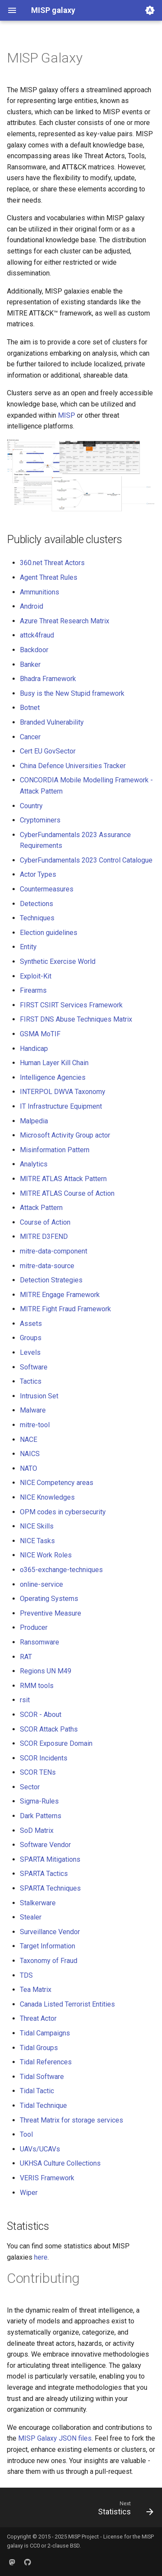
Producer (34, 1627)
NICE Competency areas (56, 1483)
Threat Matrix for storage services (71, 2120)
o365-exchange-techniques (61, 1570)
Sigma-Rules (39, 1801)
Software (34, 1367)
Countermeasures (46, 889)
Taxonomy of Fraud (48, 1961)
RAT (26, 1657)
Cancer (30, 737)
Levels (30, 1352)
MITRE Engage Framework (60, 1295)
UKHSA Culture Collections (60, 2163)
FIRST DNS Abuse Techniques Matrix (76, 1019)
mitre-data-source (47, 1266)
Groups (30, 1338)
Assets (31, 1323)
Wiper (29, 2192)
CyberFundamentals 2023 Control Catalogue (86, 860)
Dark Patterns (40, 1816)
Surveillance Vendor (50, 1932)
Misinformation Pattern (54, 1150)
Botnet (30, 707)
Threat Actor (38, 2018)
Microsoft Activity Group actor (65, 1135)
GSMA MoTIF (40, 1034)
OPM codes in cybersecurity (63, 1512)
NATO (28, 1468)
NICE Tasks (37, 1541)
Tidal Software (42, 2077)
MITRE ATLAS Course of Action (67, 1193)
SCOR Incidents (43, 1758)
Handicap (34, 1048)
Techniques (37, 918)
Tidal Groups (39, 2048)
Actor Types (38, 874)
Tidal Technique (43, 2105)
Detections (36, 904)
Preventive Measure (50, 1613)
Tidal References (46, 2062)
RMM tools (37, 1686)
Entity (28, 947)
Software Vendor (45, 1845)
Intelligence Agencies (53, 1077)
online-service (41, 1584)
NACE (28, 1439)
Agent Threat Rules (48, 577)
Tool (26, 2134)
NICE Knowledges (47, 1497)
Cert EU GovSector (48, 751)
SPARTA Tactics (44, 1873)
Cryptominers (40, 820)
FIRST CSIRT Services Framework (71, 1005)
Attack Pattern (41, 1208)
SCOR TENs (38, 1772)
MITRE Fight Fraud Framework (65, 1309)
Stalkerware (38, 1903)
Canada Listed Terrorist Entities (67, 2004)
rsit (25, 1700)
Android (31, 606)
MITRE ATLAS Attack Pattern (63, 1179)
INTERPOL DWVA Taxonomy (62, 1092)
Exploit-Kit (35, 976)
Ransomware (39, 1642)
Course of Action (45, 1222)
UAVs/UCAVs (40, 2149)
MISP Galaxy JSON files (55, 2438)
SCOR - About (40, 1714)
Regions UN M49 (45, 1671)
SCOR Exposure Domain (56, 1743)
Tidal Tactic (37, 2091)
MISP (66, 415)
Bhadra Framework (48, 679)
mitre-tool (35, 1425)
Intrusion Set (39, 1396)
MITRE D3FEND (44, 1236)
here (41, 2257)
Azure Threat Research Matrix (64, 621)
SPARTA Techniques (50, 1888)
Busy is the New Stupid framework (72, 693)
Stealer (30, 1917)
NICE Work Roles (46, 1555)
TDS (26, 1975)
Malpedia (34, 1121)
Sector (30, 1787)
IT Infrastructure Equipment (61, 1106)
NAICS (30, 1454)
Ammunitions (39, 592)
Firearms (33, 990)
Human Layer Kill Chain (54, 1063)
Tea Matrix (35, 1989)
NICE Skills (37, 1526)
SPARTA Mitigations (50, 1859)
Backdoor (34, 650)
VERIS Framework (47, 2178)
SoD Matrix (37, 1830)
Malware (33, 1410)
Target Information (47, 1946)
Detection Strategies (51, 1280)
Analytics (34, 1164)
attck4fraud (37, 635)
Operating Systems (49, 1598)
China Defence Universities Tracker (73, 766)
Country (31, 806)
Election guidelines (48, 932)
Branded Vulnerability (52, 722)
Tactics (30, 1381)
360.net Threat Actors (52, 563)
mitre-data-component (53, 1251)
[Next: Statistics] (124, 2510)
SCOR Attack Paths (49, 1729)
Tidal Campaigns (45, 2033)
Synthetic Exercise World (57, 961)
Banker (30, 664)
